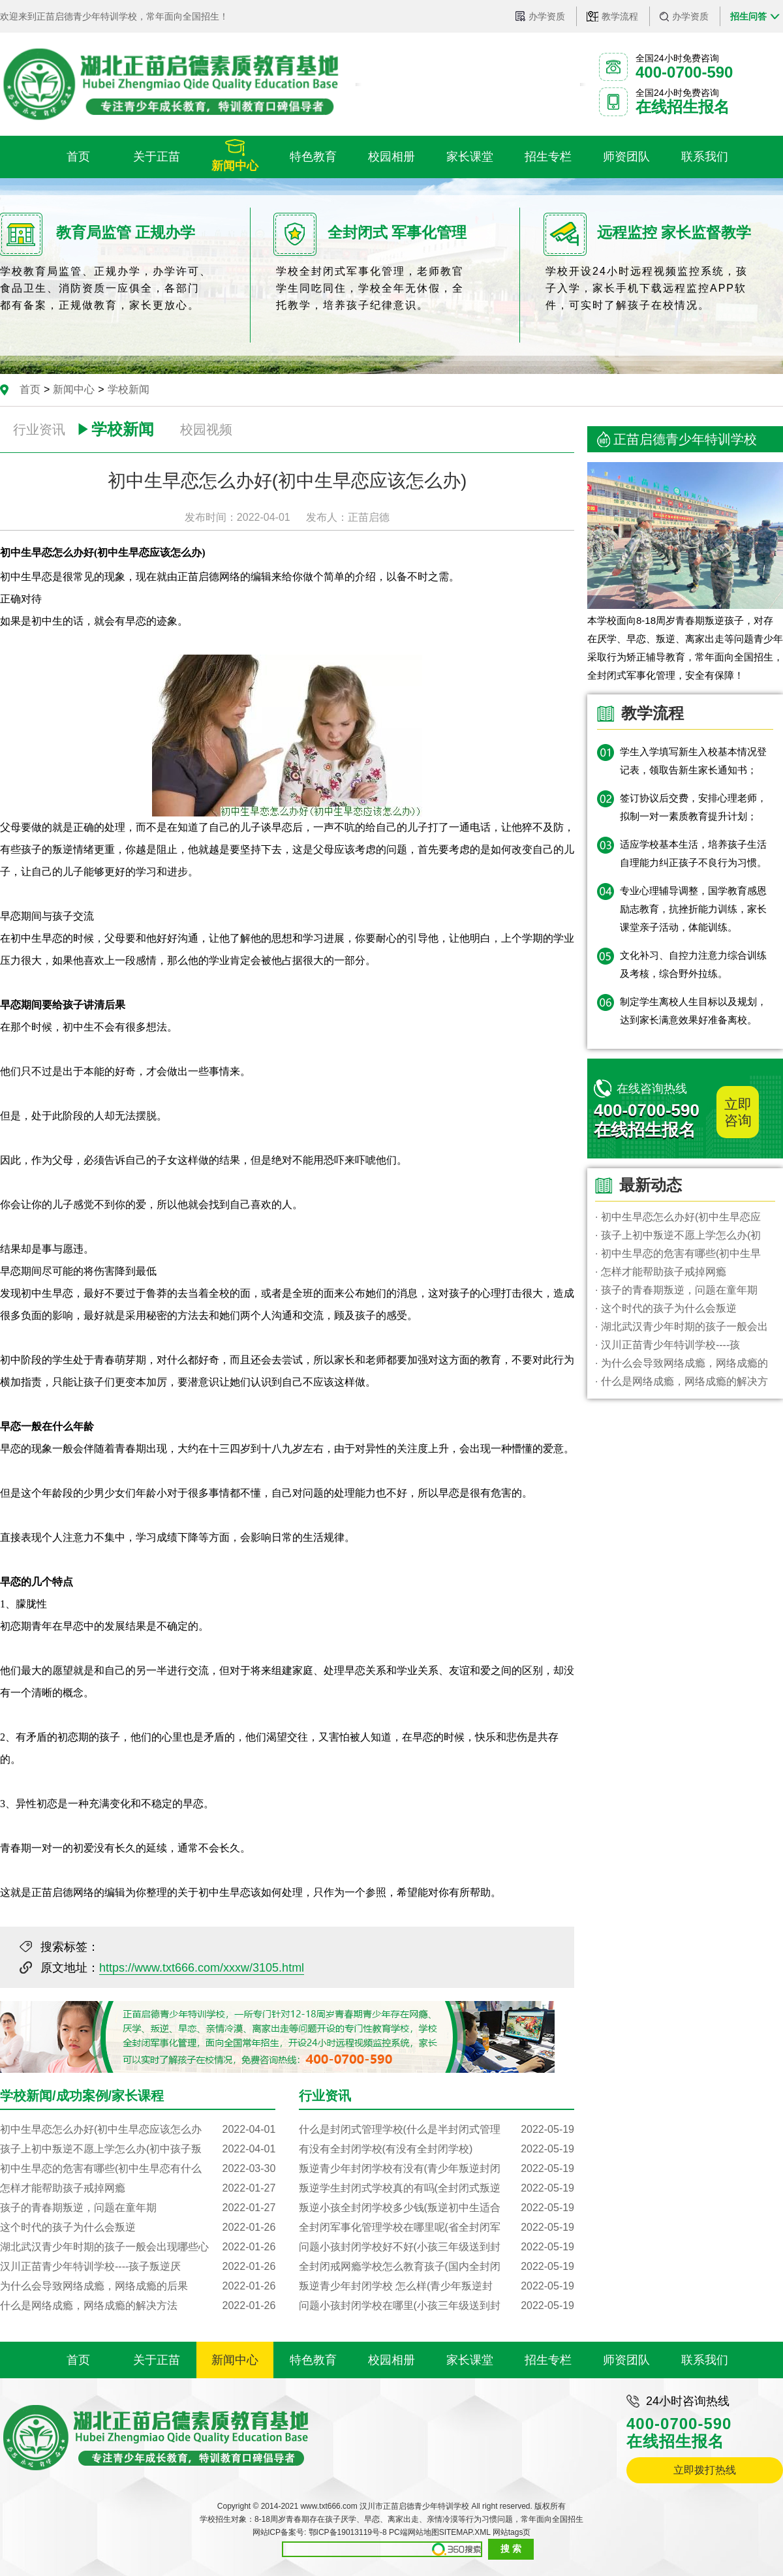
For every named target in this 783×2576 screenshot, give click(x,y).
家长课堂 (469, 2360)
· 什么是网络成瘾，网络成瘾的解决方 (681, 1381)
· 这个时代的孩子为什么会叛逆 (666, 1308)
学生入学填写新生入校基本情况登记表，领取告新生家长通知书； (693, 760)
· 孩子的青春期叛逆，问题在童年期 (676, 1290)
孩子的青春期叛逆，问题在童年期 (137, 2208)
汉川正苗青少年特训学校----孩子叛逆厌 (137, 2266)
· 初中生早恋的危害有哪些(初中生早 (678, 1253)
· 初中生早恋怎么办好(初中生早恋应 (678, 1216)
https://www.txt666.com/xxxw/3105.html (201, 1967)
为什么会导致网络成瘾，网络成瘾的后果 (137, 2286)
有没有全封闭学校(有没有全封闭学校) (436, 2149)
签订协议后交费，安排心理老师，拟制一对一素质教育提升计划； (693, 807)
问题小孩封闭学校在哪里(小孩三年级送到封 (436, 2306)
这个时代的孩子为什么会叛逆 (137, 2227)
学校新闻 (128, 389)
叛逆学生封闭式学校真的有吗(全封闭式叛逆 (436, 2188)
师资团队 (626, 2360)
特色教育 (313, 2360)
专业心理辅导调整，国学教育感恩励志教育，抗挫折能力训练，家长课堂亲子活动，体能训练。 (693, 909)
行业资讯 (39, 429)
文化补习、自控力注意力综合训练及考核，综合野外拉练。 (693, 964)
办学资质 (547, 16)
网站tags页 (512, 2532)
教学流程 (620, 16)
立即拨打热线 (704, 2469)
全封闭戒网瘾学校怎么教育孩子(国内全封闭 (436, 2266)
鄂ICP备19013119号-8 (348, 2532)
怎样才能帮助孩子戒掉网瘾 (137, 2188)
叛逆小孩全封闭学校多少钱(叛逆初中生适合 (436, 2208)
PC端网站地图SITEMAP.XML (439, 2532)
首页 (30, 389)
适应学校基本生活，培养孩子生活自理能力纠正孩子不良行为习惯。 (693, 853)
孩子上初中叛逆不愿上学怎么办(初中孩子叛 (137, 2149)
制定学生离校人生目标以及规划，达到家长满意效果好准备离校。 (693, 1010)
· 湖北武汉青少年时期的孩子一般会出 (681, 1326)
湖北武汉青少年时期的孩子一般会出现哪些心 (137, 2247)
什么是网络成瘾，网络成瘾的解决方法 (137, 2306)
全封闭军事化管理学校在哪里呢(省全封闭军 (436, 2227)
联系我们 (704, 2360)
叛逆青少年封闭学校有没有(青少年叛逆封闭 (436, 2169)
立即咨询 (738, 1112)
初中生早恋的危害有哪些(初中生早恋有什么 (137, 2169)
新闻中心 (74, 389)
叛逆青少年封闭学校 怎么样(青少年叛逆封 (436, 2286)
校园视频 (206, 429)
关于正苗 (156, 2360)
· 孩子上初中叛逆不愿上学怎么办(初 (678, 1235)
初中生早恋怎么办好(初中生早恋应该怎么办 (137, 2129)
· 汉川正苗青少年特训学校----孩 (667, 1344)
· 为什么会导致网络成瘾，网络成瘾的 (681, 1363)
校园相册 (391, 2360)
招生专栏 (548, 2360)
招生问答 (748, 16)
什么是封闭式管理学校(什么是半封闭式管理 (436, 2129)
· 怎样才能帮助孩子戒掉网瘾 (660, 1271)
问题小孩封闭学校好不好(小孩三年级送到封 (436, 2247)
